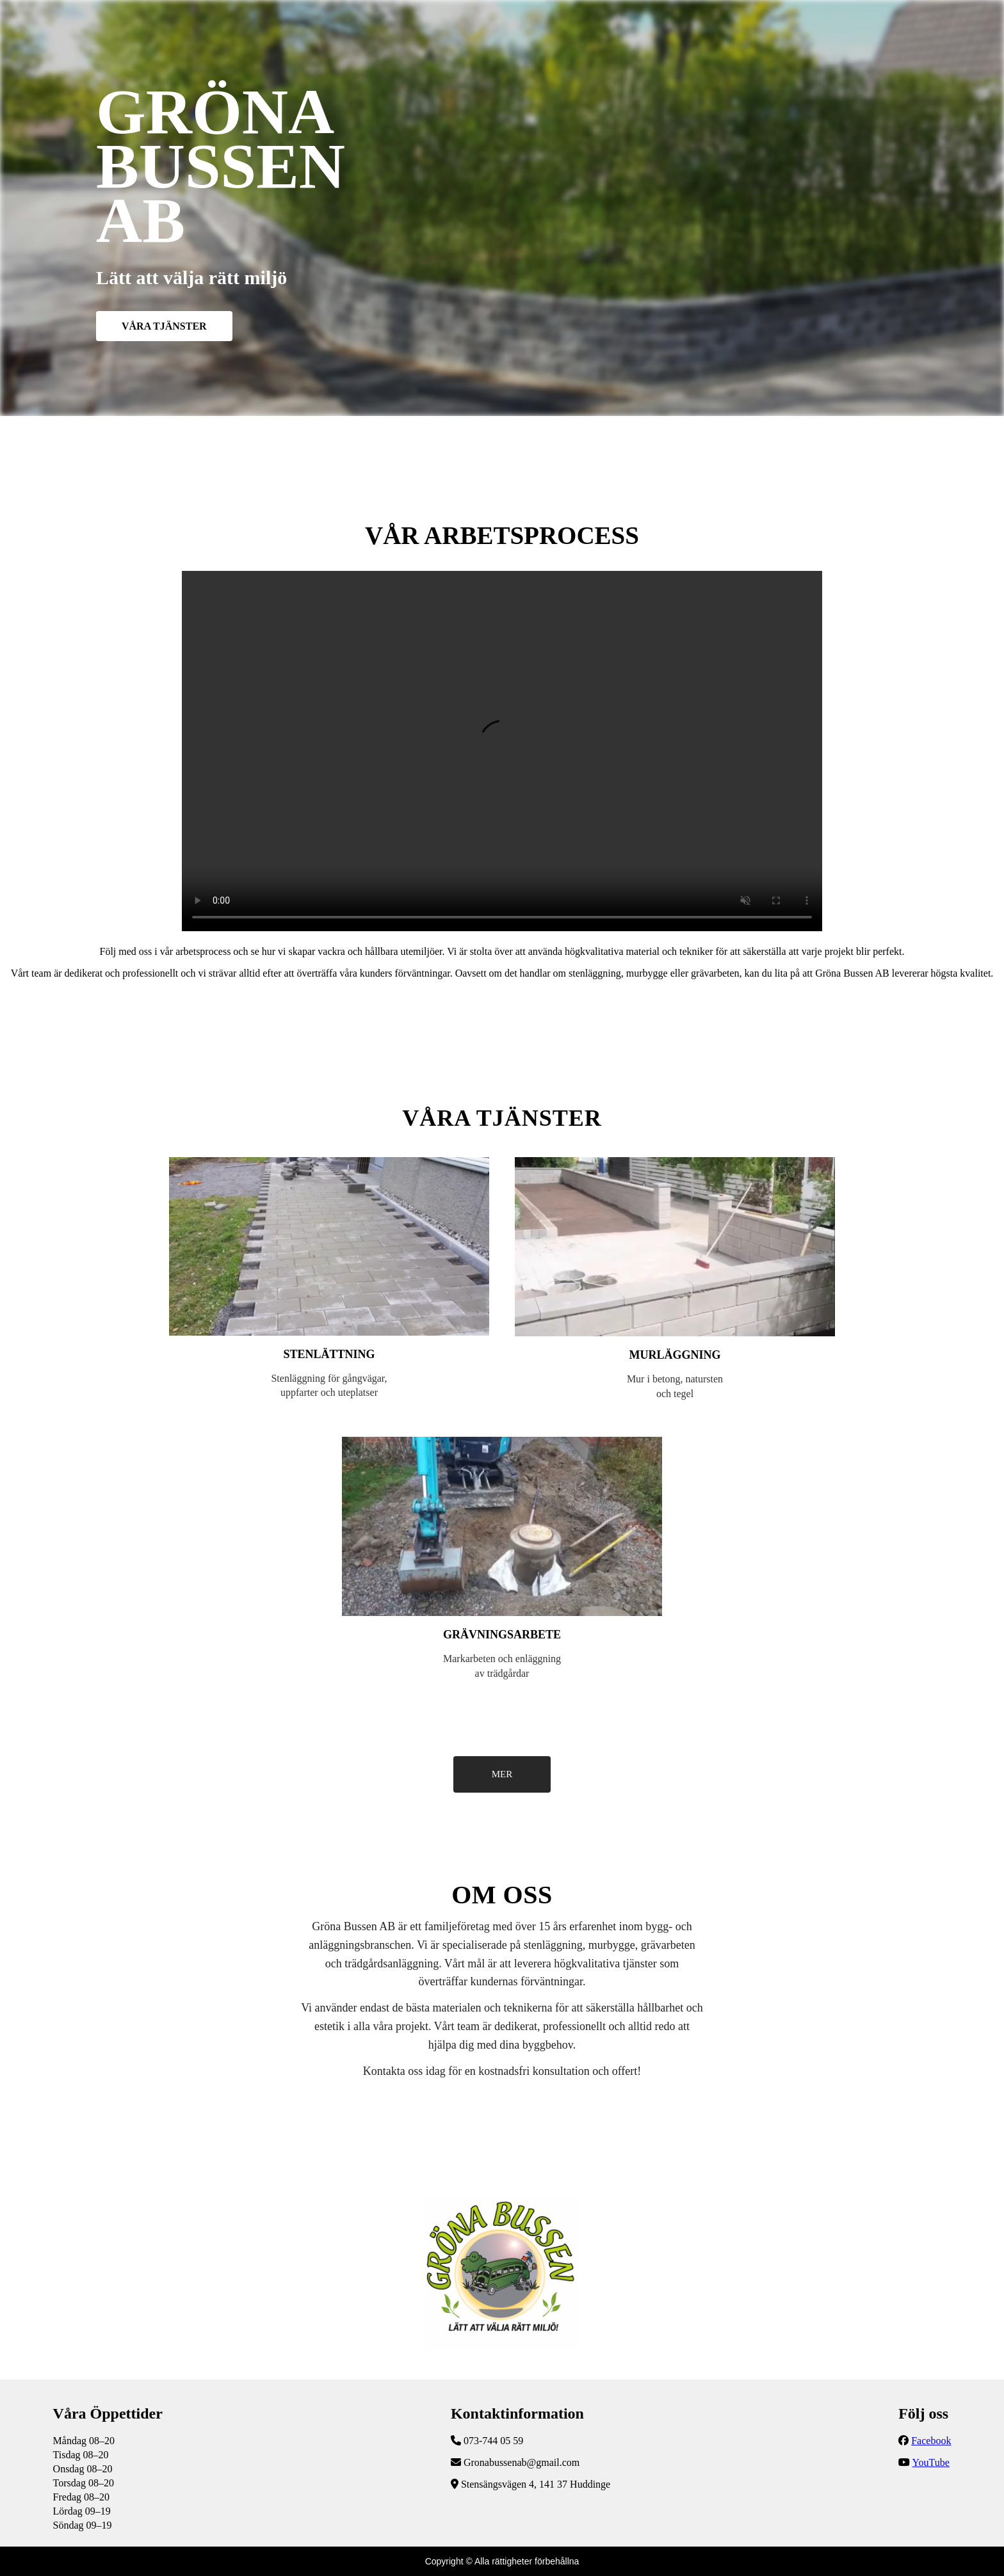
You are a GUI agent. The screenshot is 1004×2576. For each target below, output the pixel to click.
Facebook (931, 2440)
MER (502, 1774)
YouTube (931, 2462)
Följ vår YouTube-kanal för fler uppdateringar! (502, 751)
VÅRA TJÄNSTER (164, 326)
